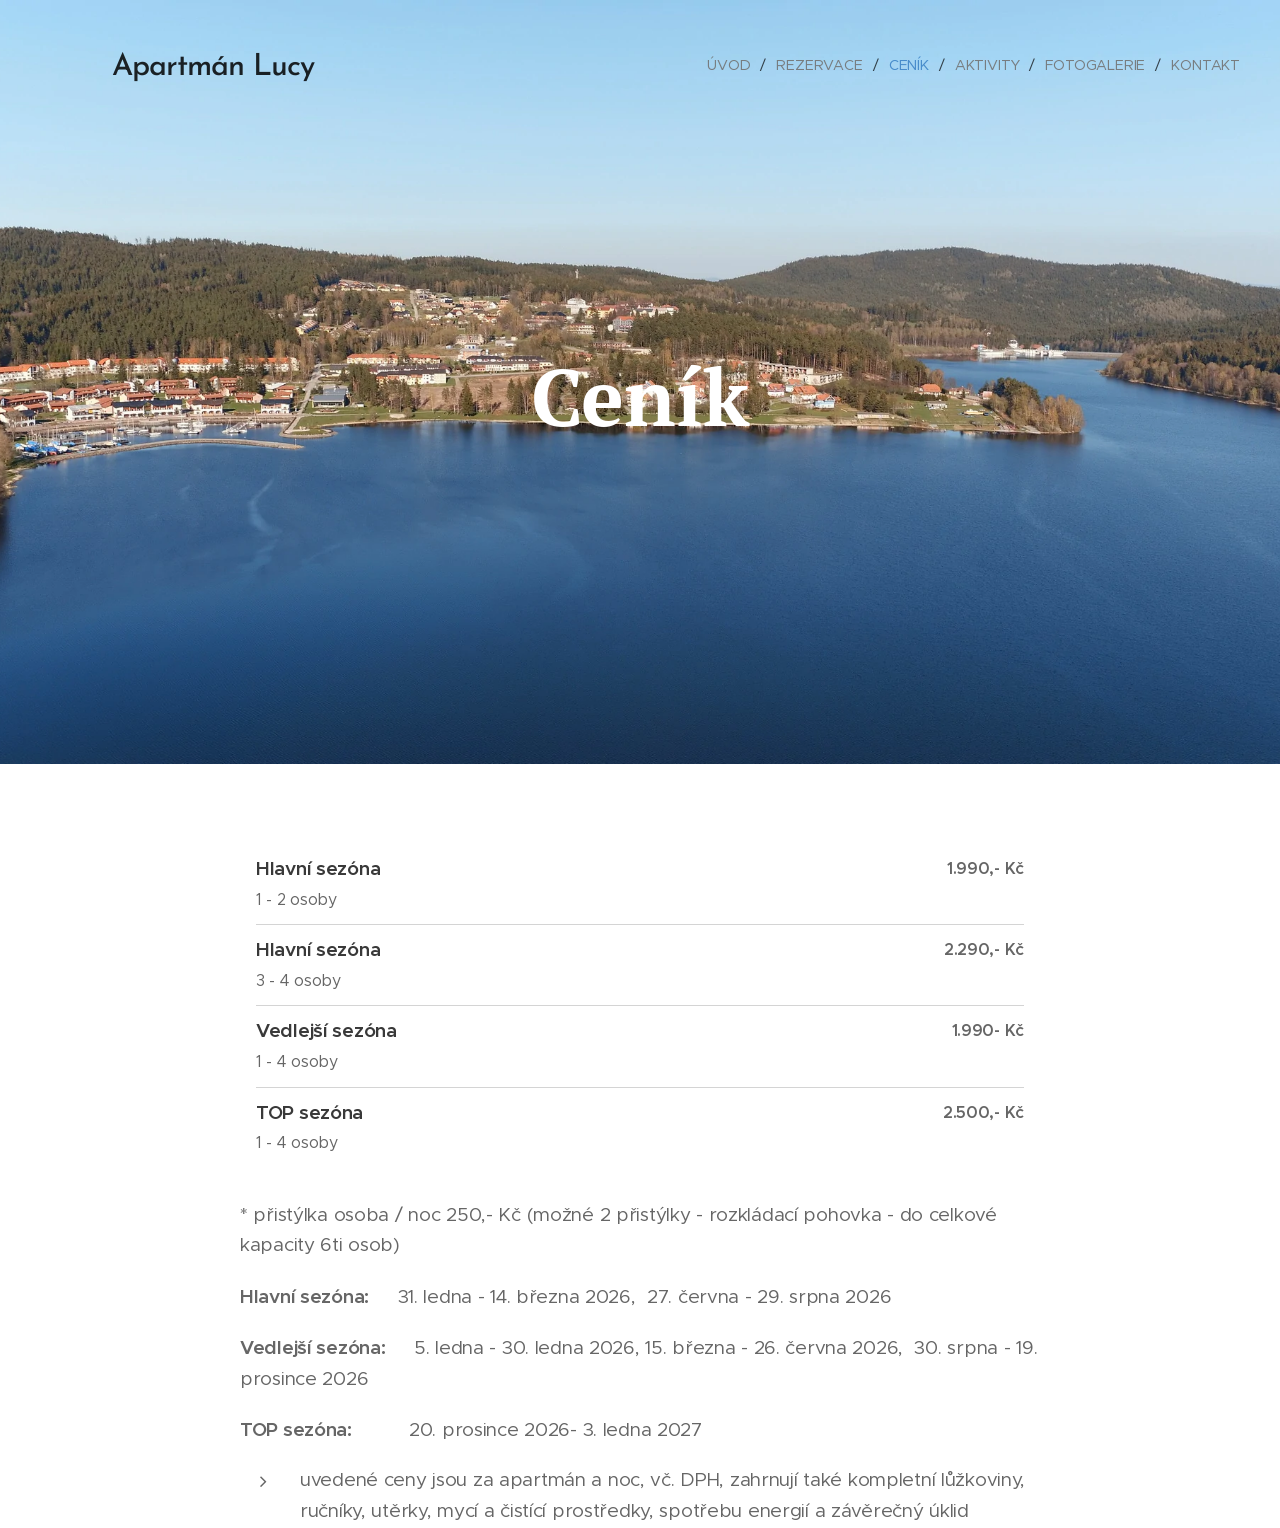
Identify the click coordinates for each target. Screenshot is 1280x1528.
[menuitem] (731, 65)
